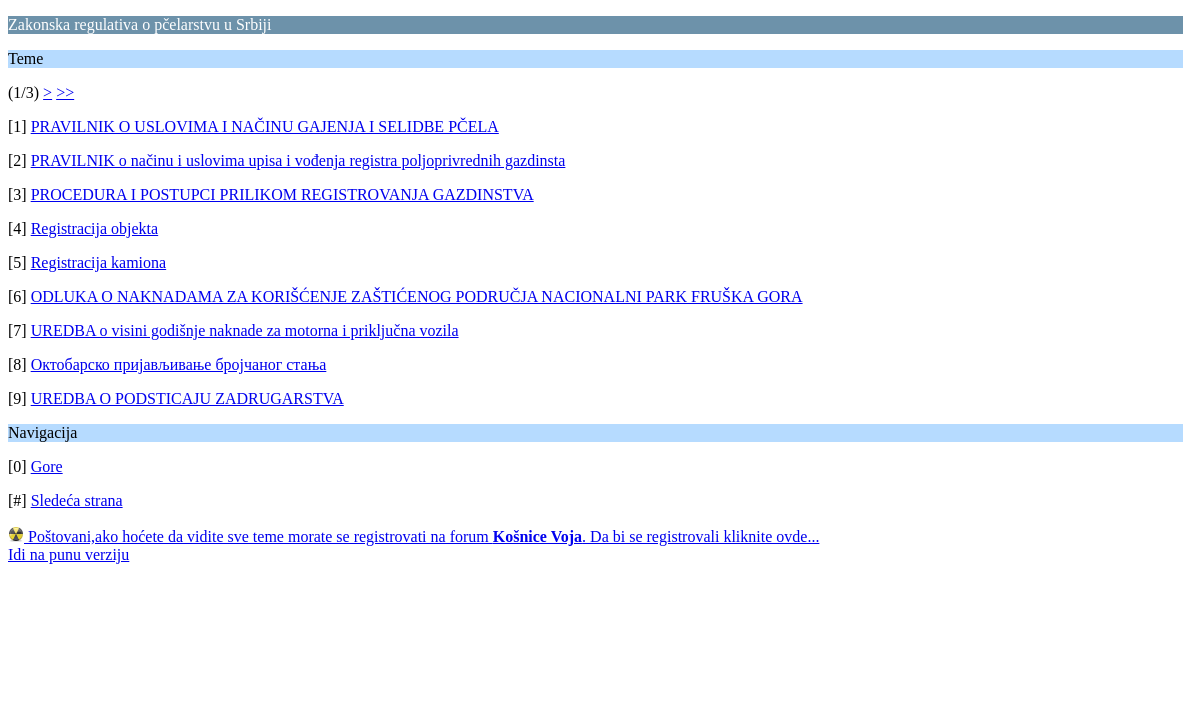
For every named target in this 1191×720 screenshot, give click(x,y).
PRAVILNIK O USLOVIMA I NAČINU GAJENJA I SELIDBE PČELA (265, 126)
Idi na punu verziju (68, 554)
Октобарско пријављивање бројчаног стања (179, 364)
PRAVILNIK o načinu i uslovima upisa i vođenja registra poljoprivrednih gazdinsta (298, 160)
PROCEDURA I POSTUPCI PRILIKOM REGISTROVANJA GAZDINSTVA (282, 194)
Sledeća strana (77, 500)
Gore (47, 466)
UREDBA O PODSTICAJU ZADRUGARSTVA (187, 398)
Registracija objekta (95, 228)
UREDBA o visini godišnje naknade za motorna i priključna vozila (245, 330)
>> (65, 92)
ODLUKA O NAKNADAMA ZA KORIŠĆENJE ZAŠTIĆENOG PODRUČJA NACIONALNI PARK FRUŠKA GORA (417, 296)
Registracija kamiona (99, 262)
